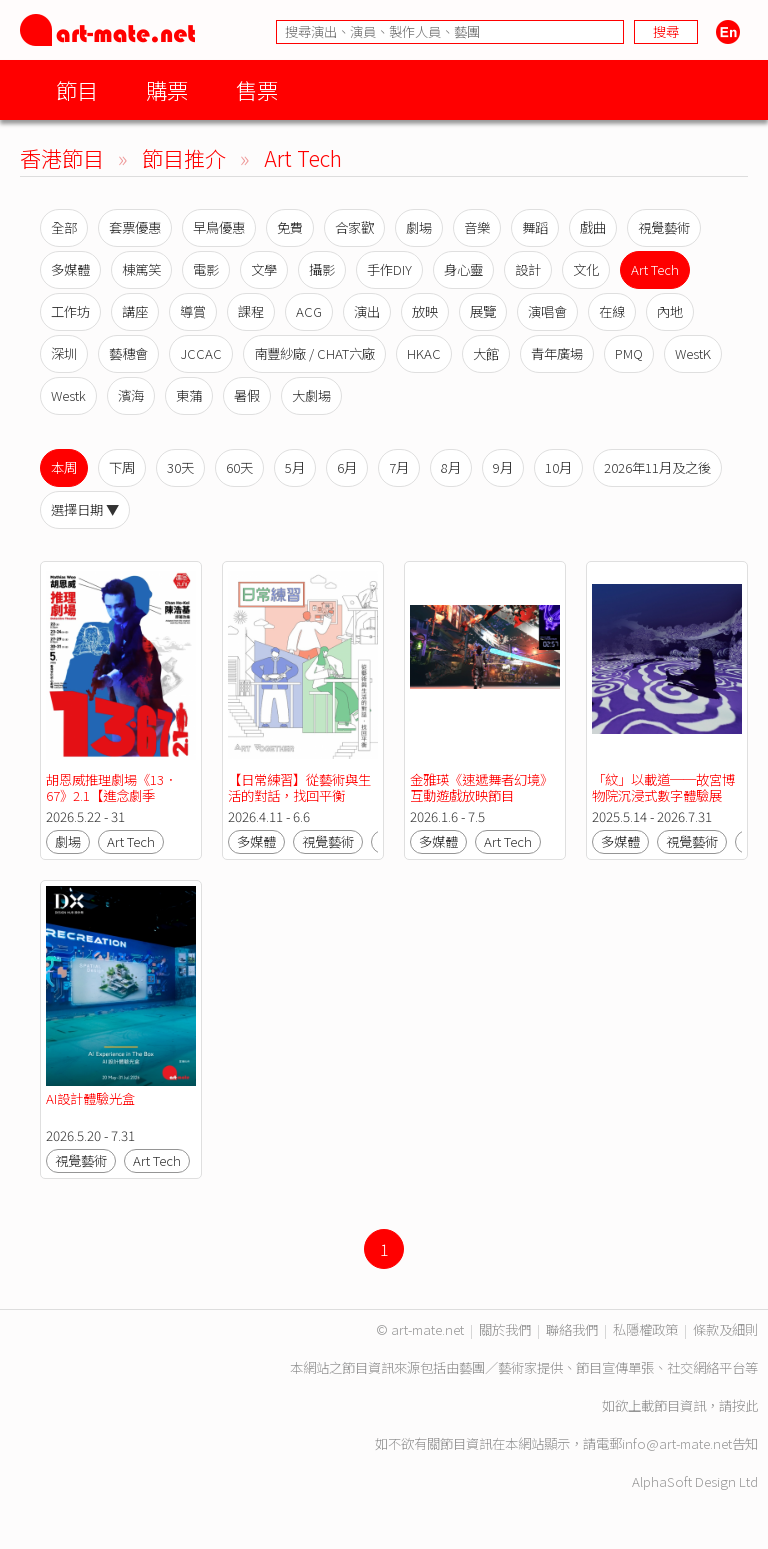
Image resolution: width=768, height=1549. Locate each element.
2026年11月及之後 (657, 467)
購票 (167, 89)
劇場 (419, 227)
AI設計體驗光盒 (90, 1098)
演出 (367, 311)
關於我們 (505, 1329)
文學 (264, 269)
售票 (257, 89)
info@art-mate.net (677, 1443)
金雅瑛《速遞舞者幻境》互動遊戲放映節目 (481, 787)
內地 (670, 311)
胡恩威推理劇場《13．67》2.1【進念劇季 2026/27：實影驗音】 (111, 795)
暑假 (247, 395)
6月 (347, 467)
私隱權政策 (645, 1329)
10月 (558, 467)
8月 (451, 467)
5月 (295, 467)
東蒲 (189, 395)
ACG (309, 311)
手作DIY (389, 269)
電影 (206, 269)
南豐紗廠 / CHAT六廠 (314, 353)
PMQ (629, 353)
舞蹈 (535, 227)
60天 (239, 467)
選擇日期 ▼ (85, 509)
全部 (64, 227)
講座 (135, 311)
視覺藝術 (664, 227)
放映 (425, 311)
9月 (503, 467)
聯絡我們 (572, 1329)
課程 (251, 311)
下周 (122, 467)
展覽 (483, 311)
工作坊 (70, 311)
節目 (77, 89)
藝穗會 (128, 353)
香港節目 (62, 157)
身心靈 (463, 269)
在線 (612, 311)
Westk (68, 395)
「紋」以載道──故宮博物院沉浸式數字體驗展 (663, 787)
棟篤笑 (141, 269)
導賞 (193, 311)
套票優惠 (135, 227)
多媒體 (70, 269)
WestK (693, 353)
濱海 (131, 395)
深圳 (64, 353)
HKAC (424, 353)
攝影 (322, 269)
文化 (586, 269)
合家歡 (354, 227)
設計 (528, 269)
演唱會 (547, 311)
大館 (486, 353)
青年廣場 (557, 353)
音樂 (477, 227)
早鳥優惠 (219, 227)
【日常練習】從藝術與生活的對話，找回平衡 (299, 787)
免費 (290, 227)
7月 (399, 467)
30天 (180, 467)
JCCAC (201, 353)
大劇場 (311, 395)
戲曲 (593, 227)
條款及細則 (725, 1329)
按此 (745, 1405)
